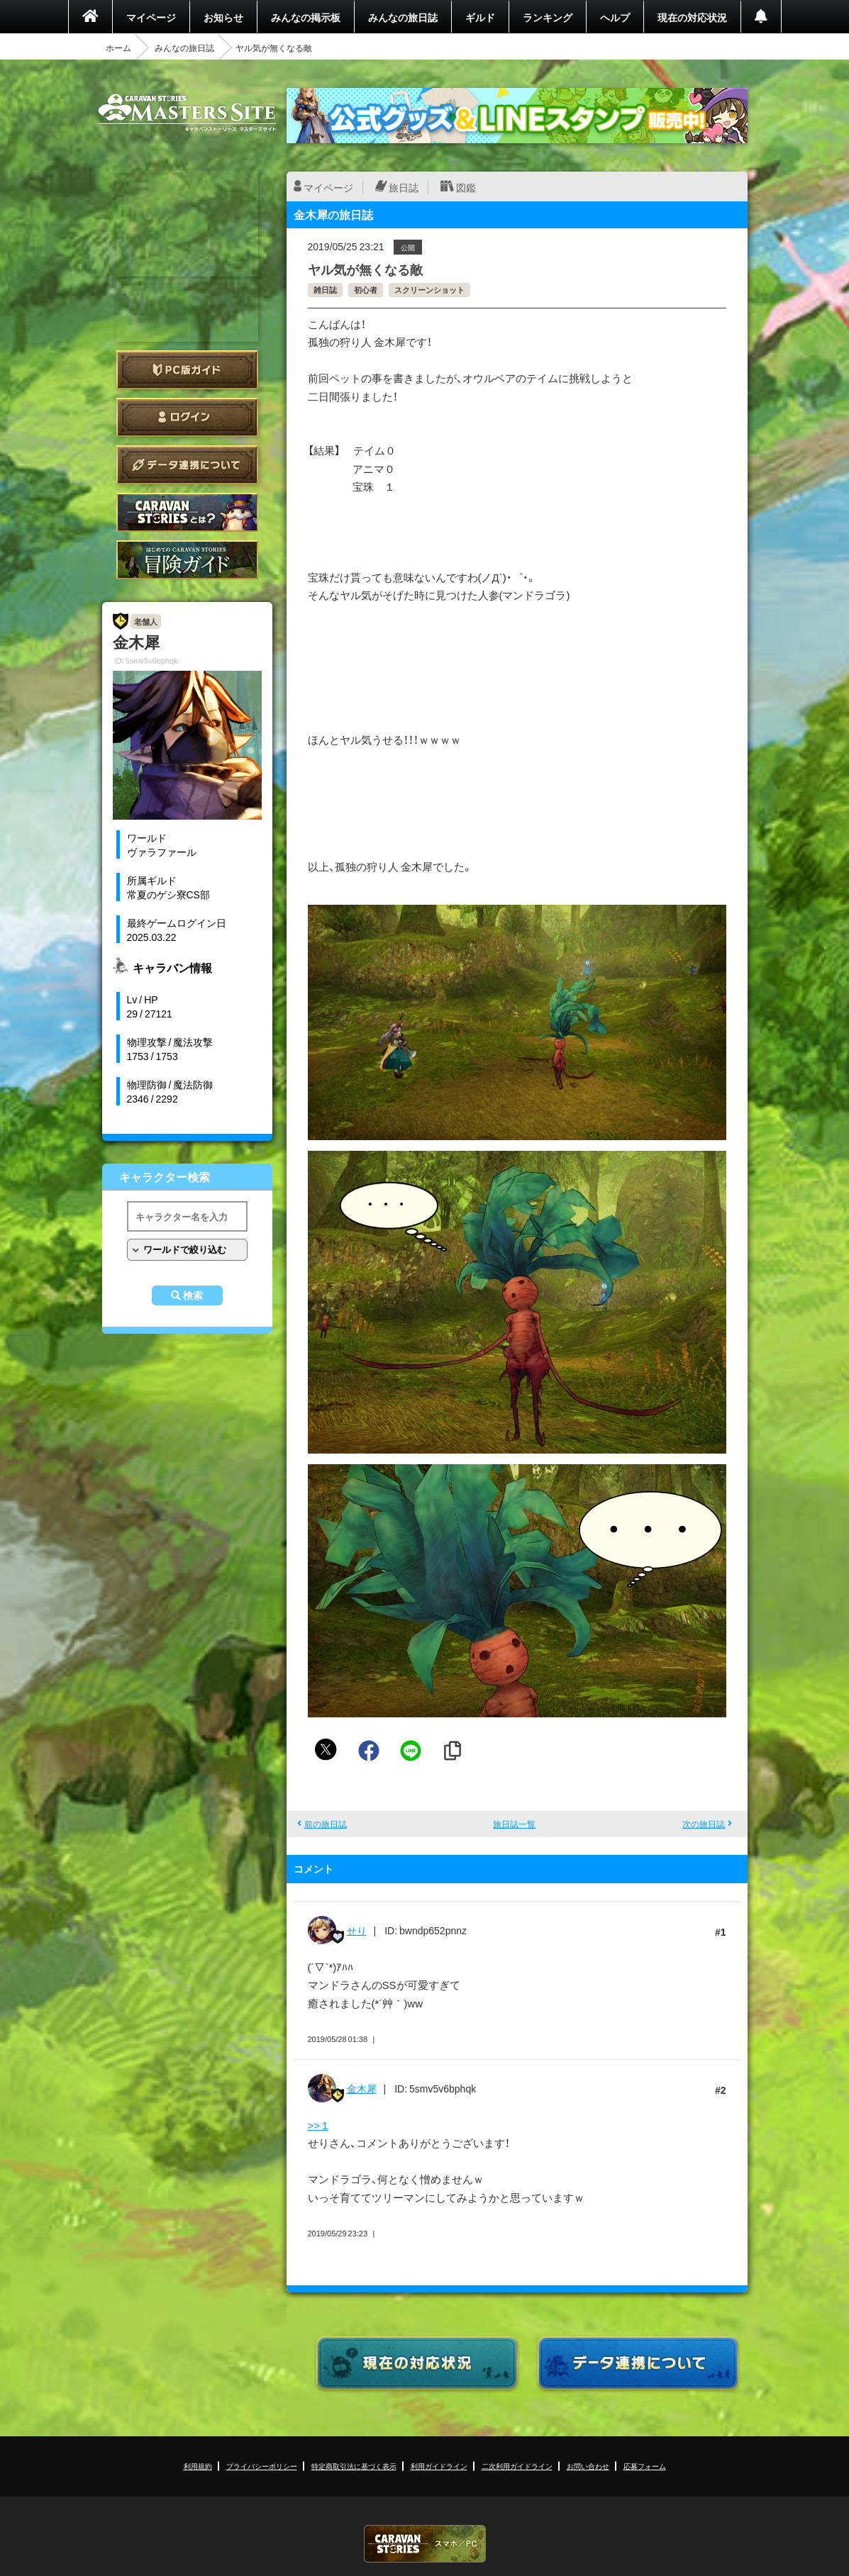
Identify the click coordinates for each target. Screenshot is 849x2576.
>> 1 (318, 2125)
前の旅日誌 (325, 1823)
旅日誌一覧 (514, 1823)
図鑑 (466, 187)
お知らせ (223, 17)
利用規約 (198, 2465)
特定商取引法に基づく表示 (353, 2465)
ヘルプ (615, 17)
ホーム (118, 47)
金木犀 (362, 2088)
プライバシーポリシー (261, 2465)
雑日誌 (325, 290)
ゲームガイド (187, 559)
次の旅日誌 (703, 1823)
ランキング (547, 17)
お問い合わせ (588, 2465)
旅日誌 (403, 187)
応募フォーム (644, 2465)
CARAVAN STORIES (425, 2544)
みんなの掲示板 (305, 17)
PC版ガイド (187, 369)
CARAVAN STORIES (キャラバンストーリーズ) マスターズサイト (187, 113)
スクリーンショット (429, 290)
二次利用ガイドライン (517, 2465)
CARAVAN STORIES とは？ (187, 512)
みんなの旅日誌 (403, 17)
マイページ (151, 17)
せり (357, 1930)
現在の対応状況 (692, 17)
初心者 (365, 290)
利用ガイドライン (439, 2465)
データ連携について (187, 464)
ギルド (480, 17)
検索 (193, 1295)
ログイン (187, 417)
